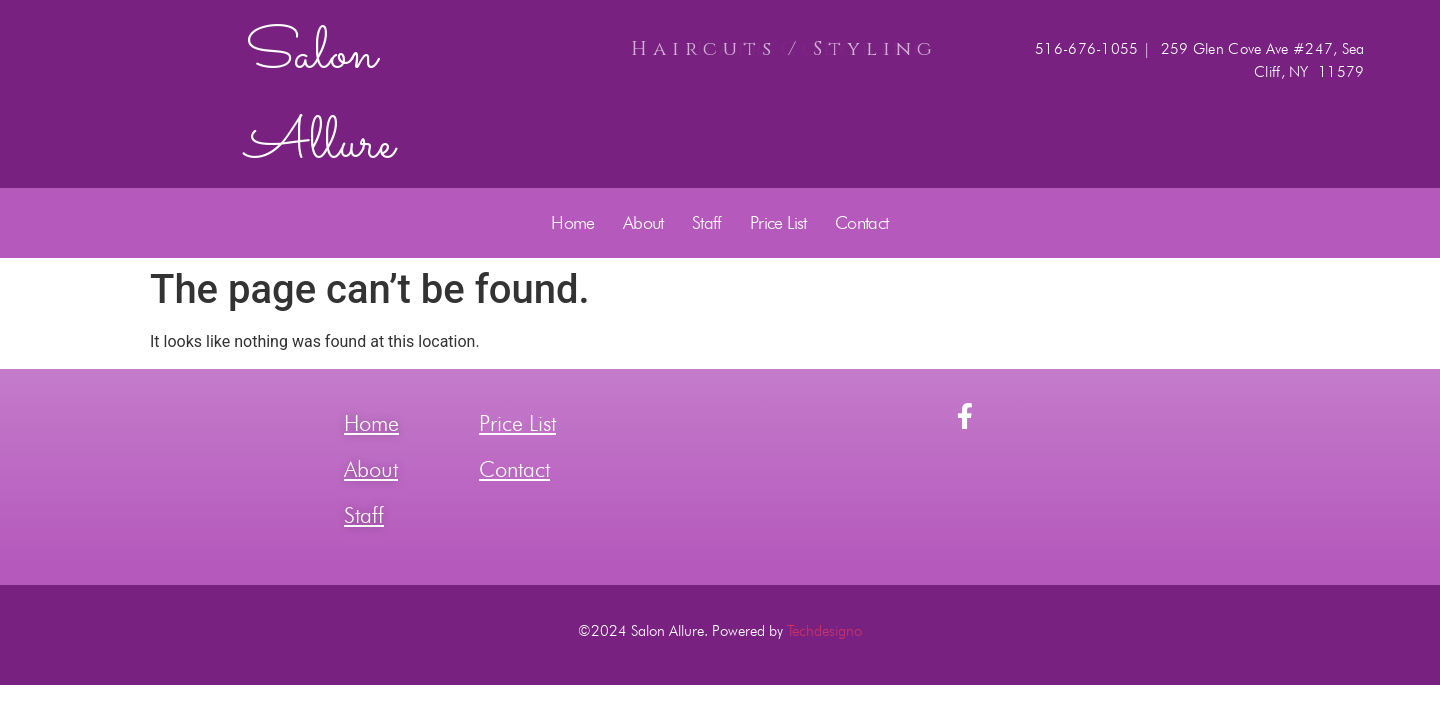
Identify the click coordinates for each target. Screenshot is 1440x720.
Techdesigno (824, 631)
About (643, 222)
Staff (707, 222)
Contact (862, 222)
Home (573, 222)
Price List (778, 222)
